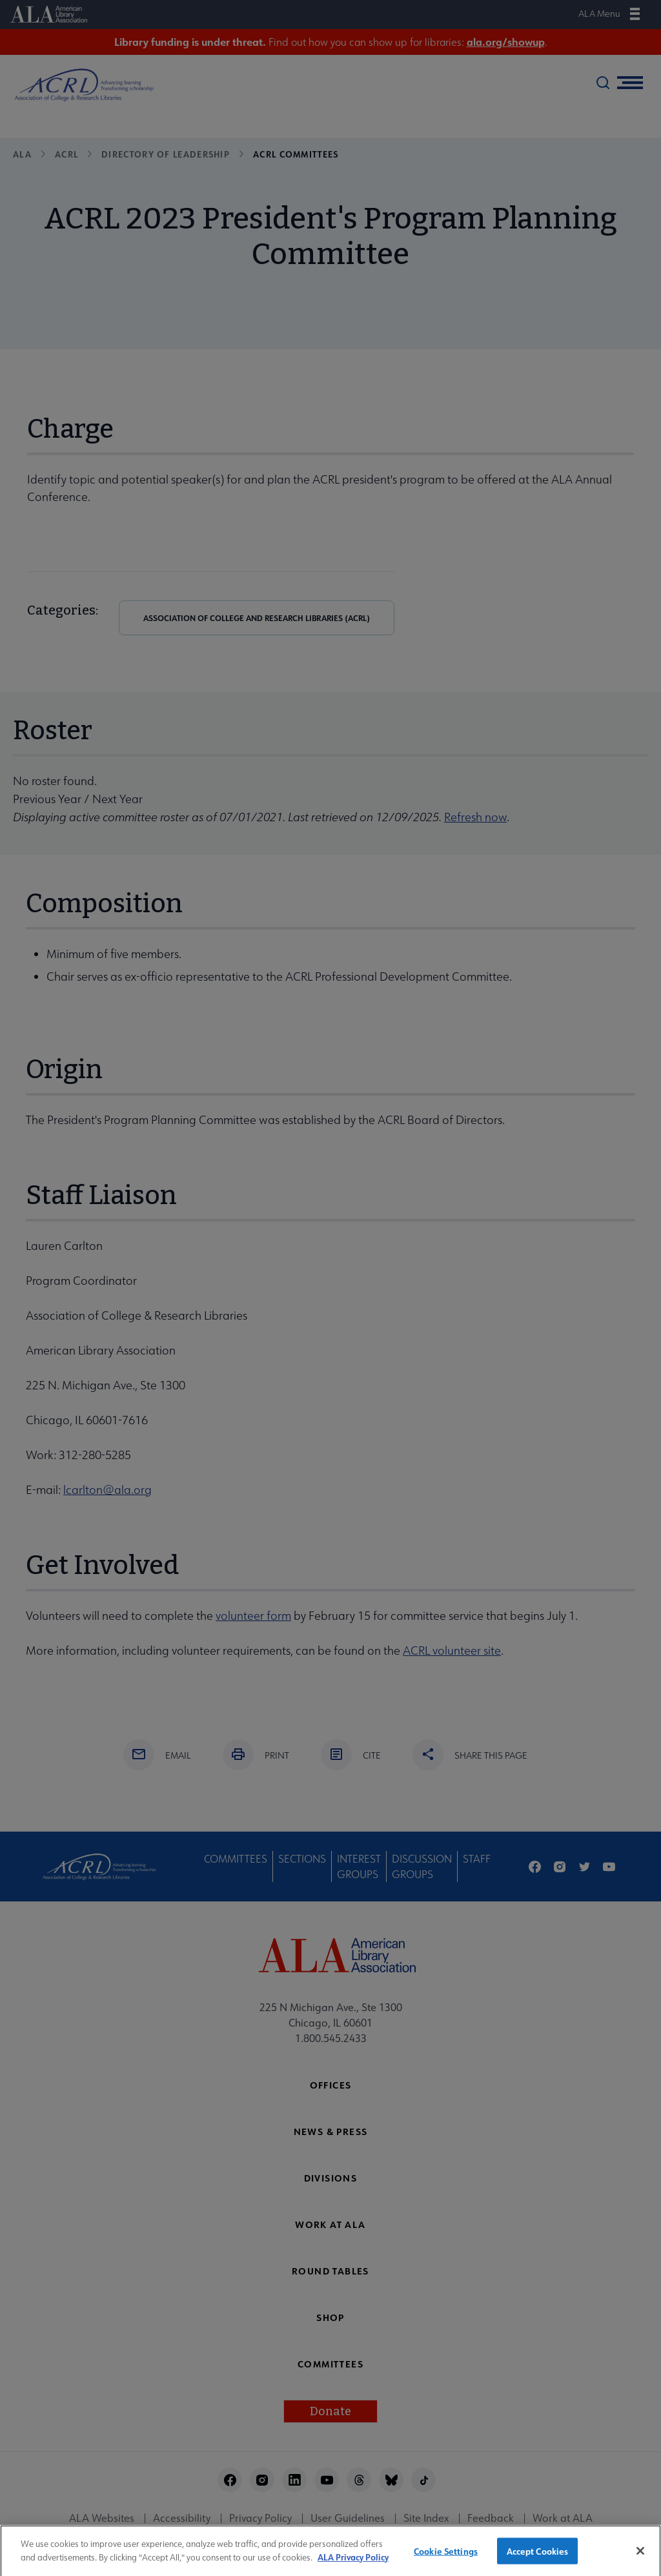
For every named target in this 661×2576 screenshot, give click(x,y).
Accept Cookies (538, 2556)
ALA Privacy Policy (353, 2563)
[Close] (640, 2557)
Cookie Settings (446, 2556)
